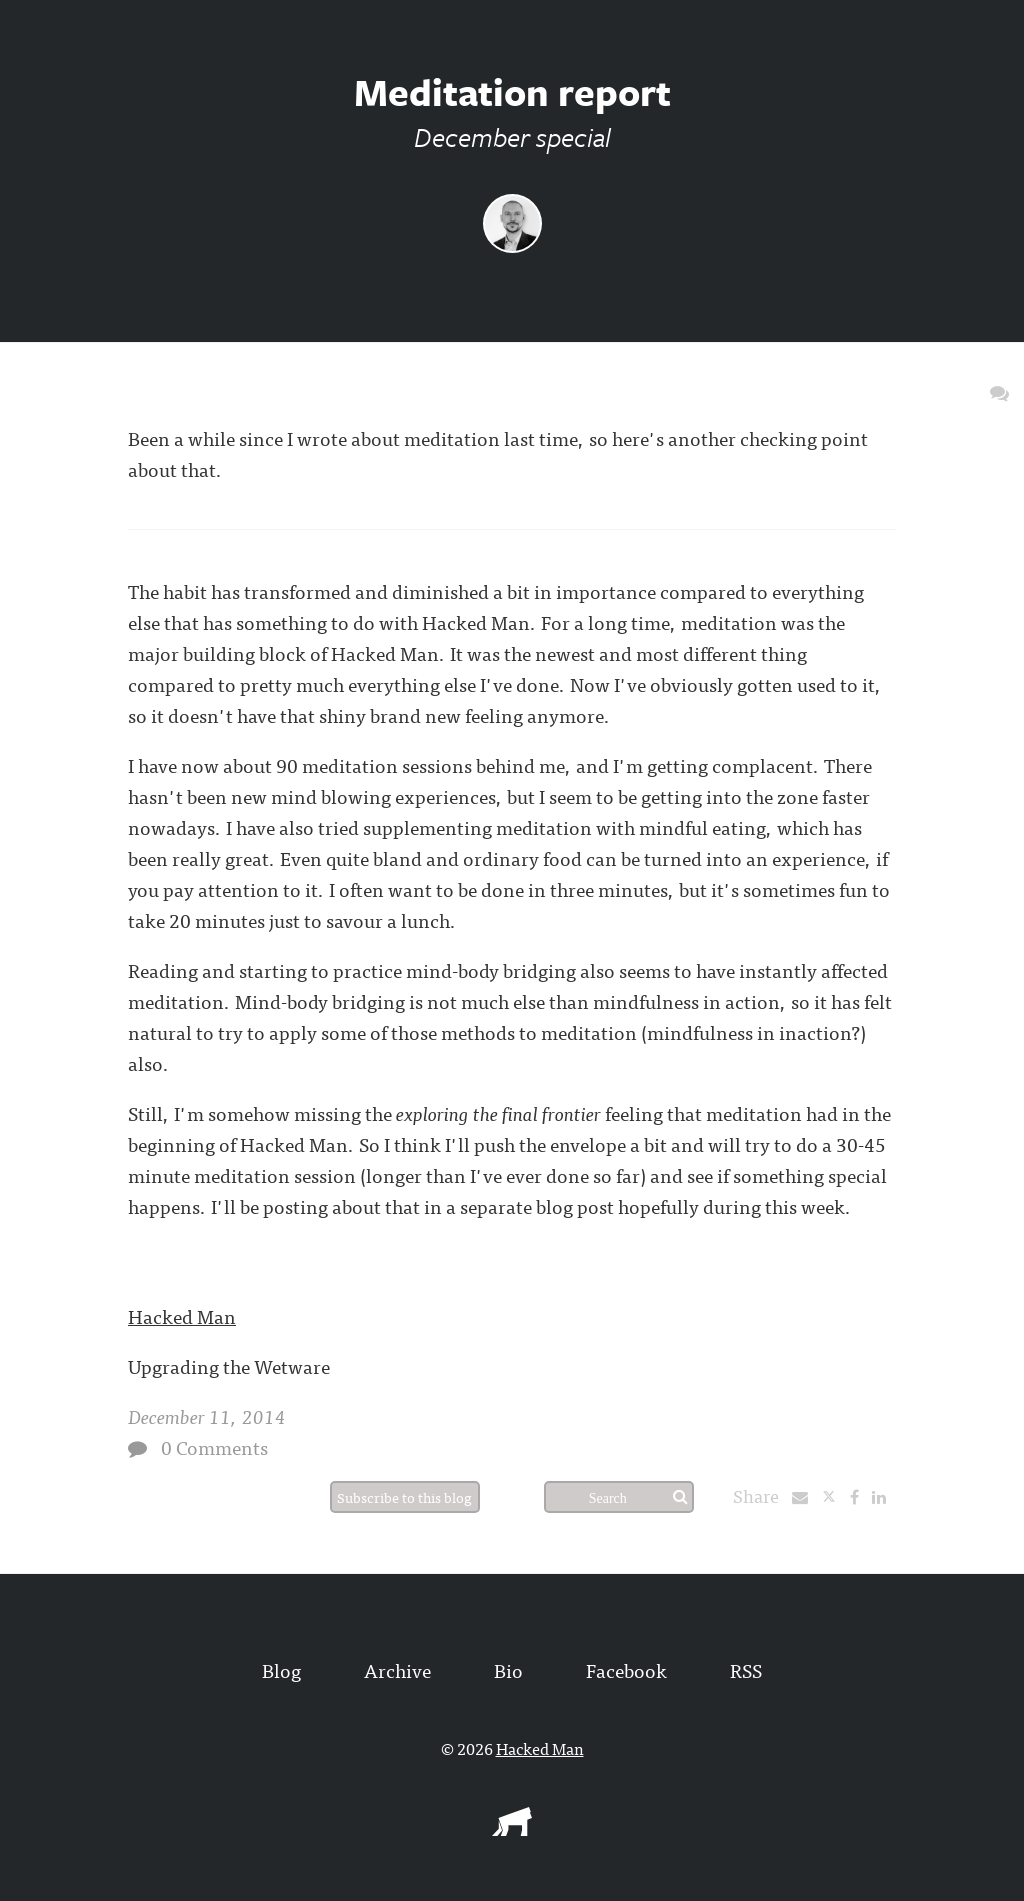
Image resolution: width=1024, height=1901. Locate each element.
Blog (281, 1669)
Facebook (626, 1669)
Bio (508, 1669)
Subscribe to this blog (404, 1497)
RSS (746, 1669)
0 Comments (214, 1446)
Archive (397, 1669)
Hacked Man (182, 1315)
